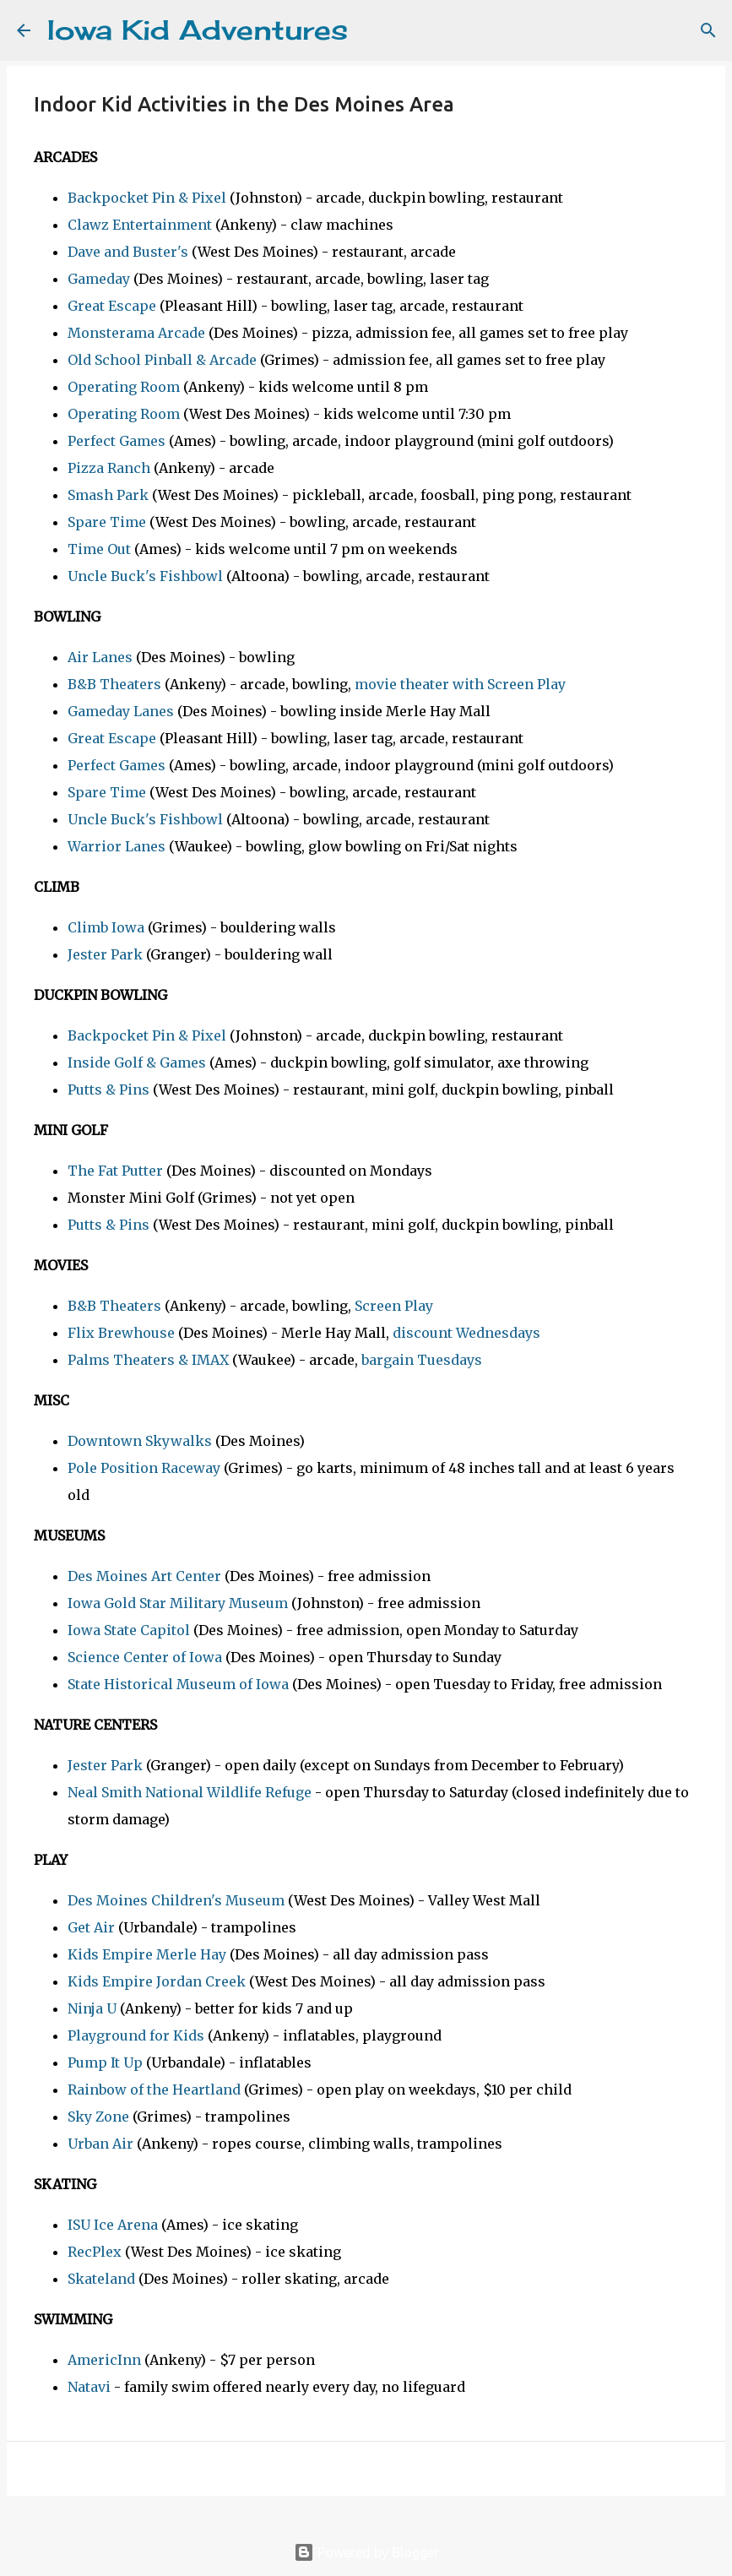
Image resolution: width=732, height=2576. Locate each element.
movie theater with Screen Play (460, 684)
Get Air (91, 1927)
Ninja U (92, 2008)
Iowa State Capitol (129, 1630)
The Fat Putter (115, 1170)
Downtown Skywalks (140, 1440)
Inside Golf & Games (137, 1062)
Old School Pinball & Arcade (162, 359)
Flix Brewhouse (121, 1332)
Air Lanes (100, 657)
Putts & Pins (108, 1089)
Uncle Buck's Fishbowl (145, 576)
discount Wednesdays (466, 1332)
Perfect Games (116, 440)
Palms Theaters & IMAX (148, 1359)
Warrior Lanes (116, 846)
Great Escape (112, 305)
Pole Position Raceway (144, 1467)
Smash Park (108, 494)
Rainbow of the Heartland (154, 2089)
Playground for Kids (136, 2035)
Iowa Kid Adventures (197, 30)
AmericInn (104, 2359)
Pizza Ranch (109, 467)
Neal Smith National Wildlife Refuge (190, 1792)
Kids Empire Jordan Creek (157, 1981)
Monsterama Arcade (136, 332)
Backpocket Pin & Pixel (147, 197)
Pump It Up (105, 2062)
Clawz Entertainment (140, 224)
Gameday (99, 278)
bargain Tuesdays (421, 1359)
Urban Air (100, 2143)
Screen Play (394, 1305)
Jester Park (105, 954)
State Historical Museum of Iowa (178, 1684)
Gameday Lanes (121, 711)
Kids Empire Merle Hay (147, 1954)
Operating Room (124, 386)
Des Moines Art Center (144, 1576)
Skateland (101, 2278)
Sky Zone (98, 2116)
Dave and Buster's (128, 251)
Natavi (89, 2386)
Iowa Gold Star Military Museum (178, 1603)
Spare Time (107, 522)
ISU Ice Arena (113, 2224)
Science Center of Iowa (145, 1657)
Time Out (99, 549)
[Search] (371, 30)
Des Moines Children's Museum (176, 1900)
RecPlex (95, 2251)
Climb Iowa (106, 927)
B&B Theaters (114, 684)
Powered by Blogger (366, 2552)
